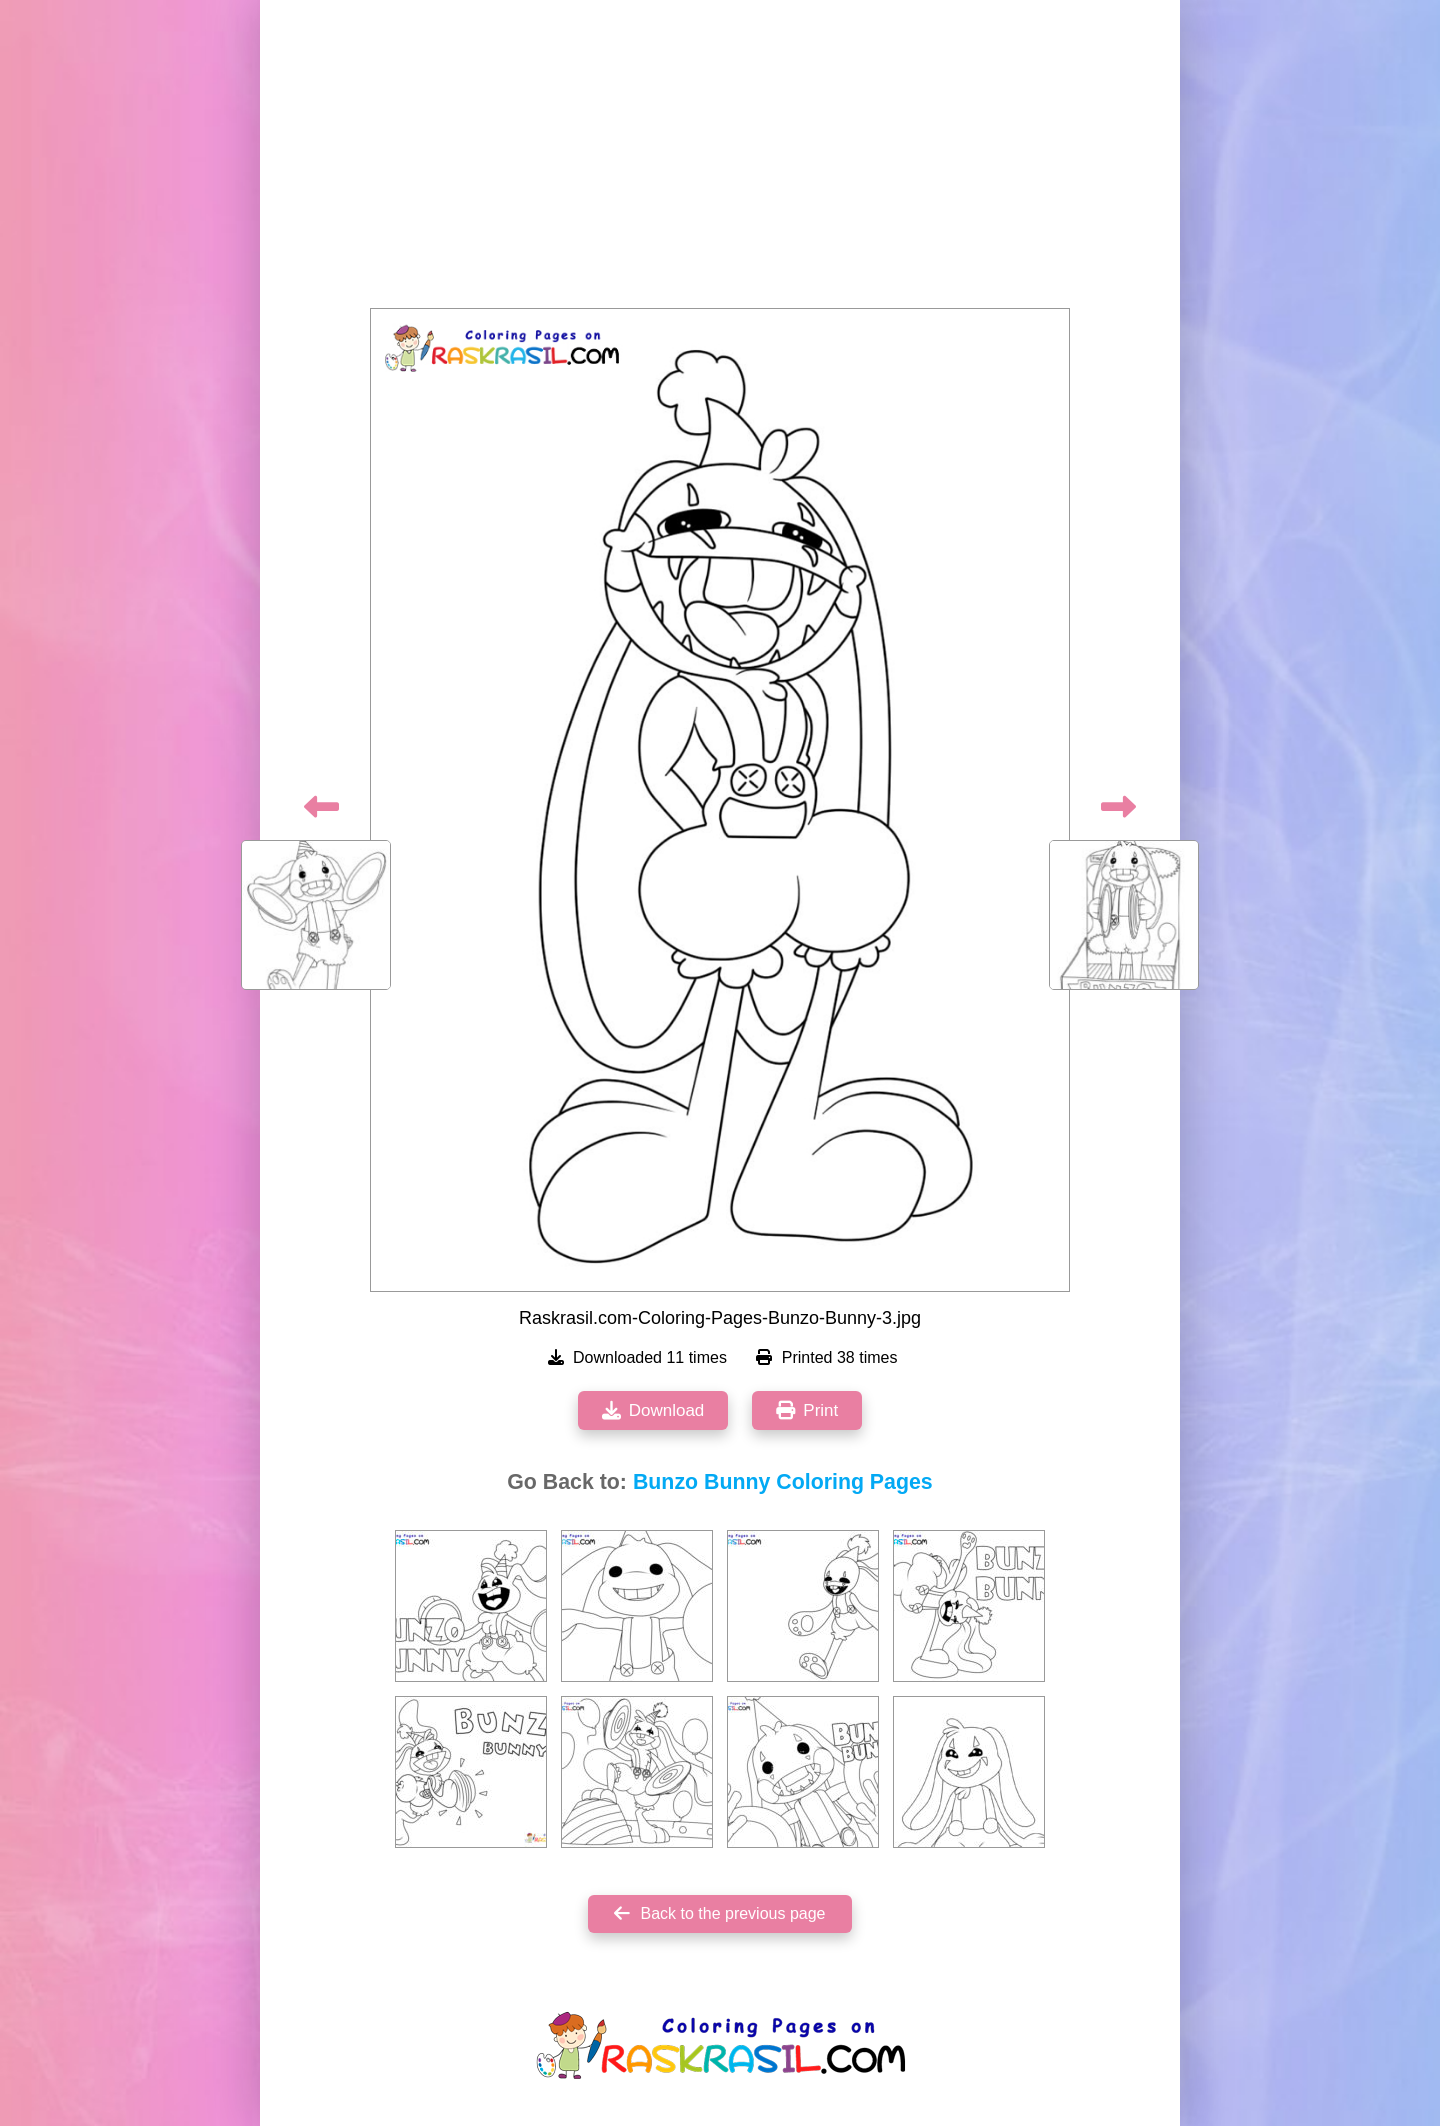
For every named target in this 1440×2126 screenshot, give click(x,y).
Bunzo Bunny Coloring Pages (783, 1482)
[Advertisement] (720, 160)
